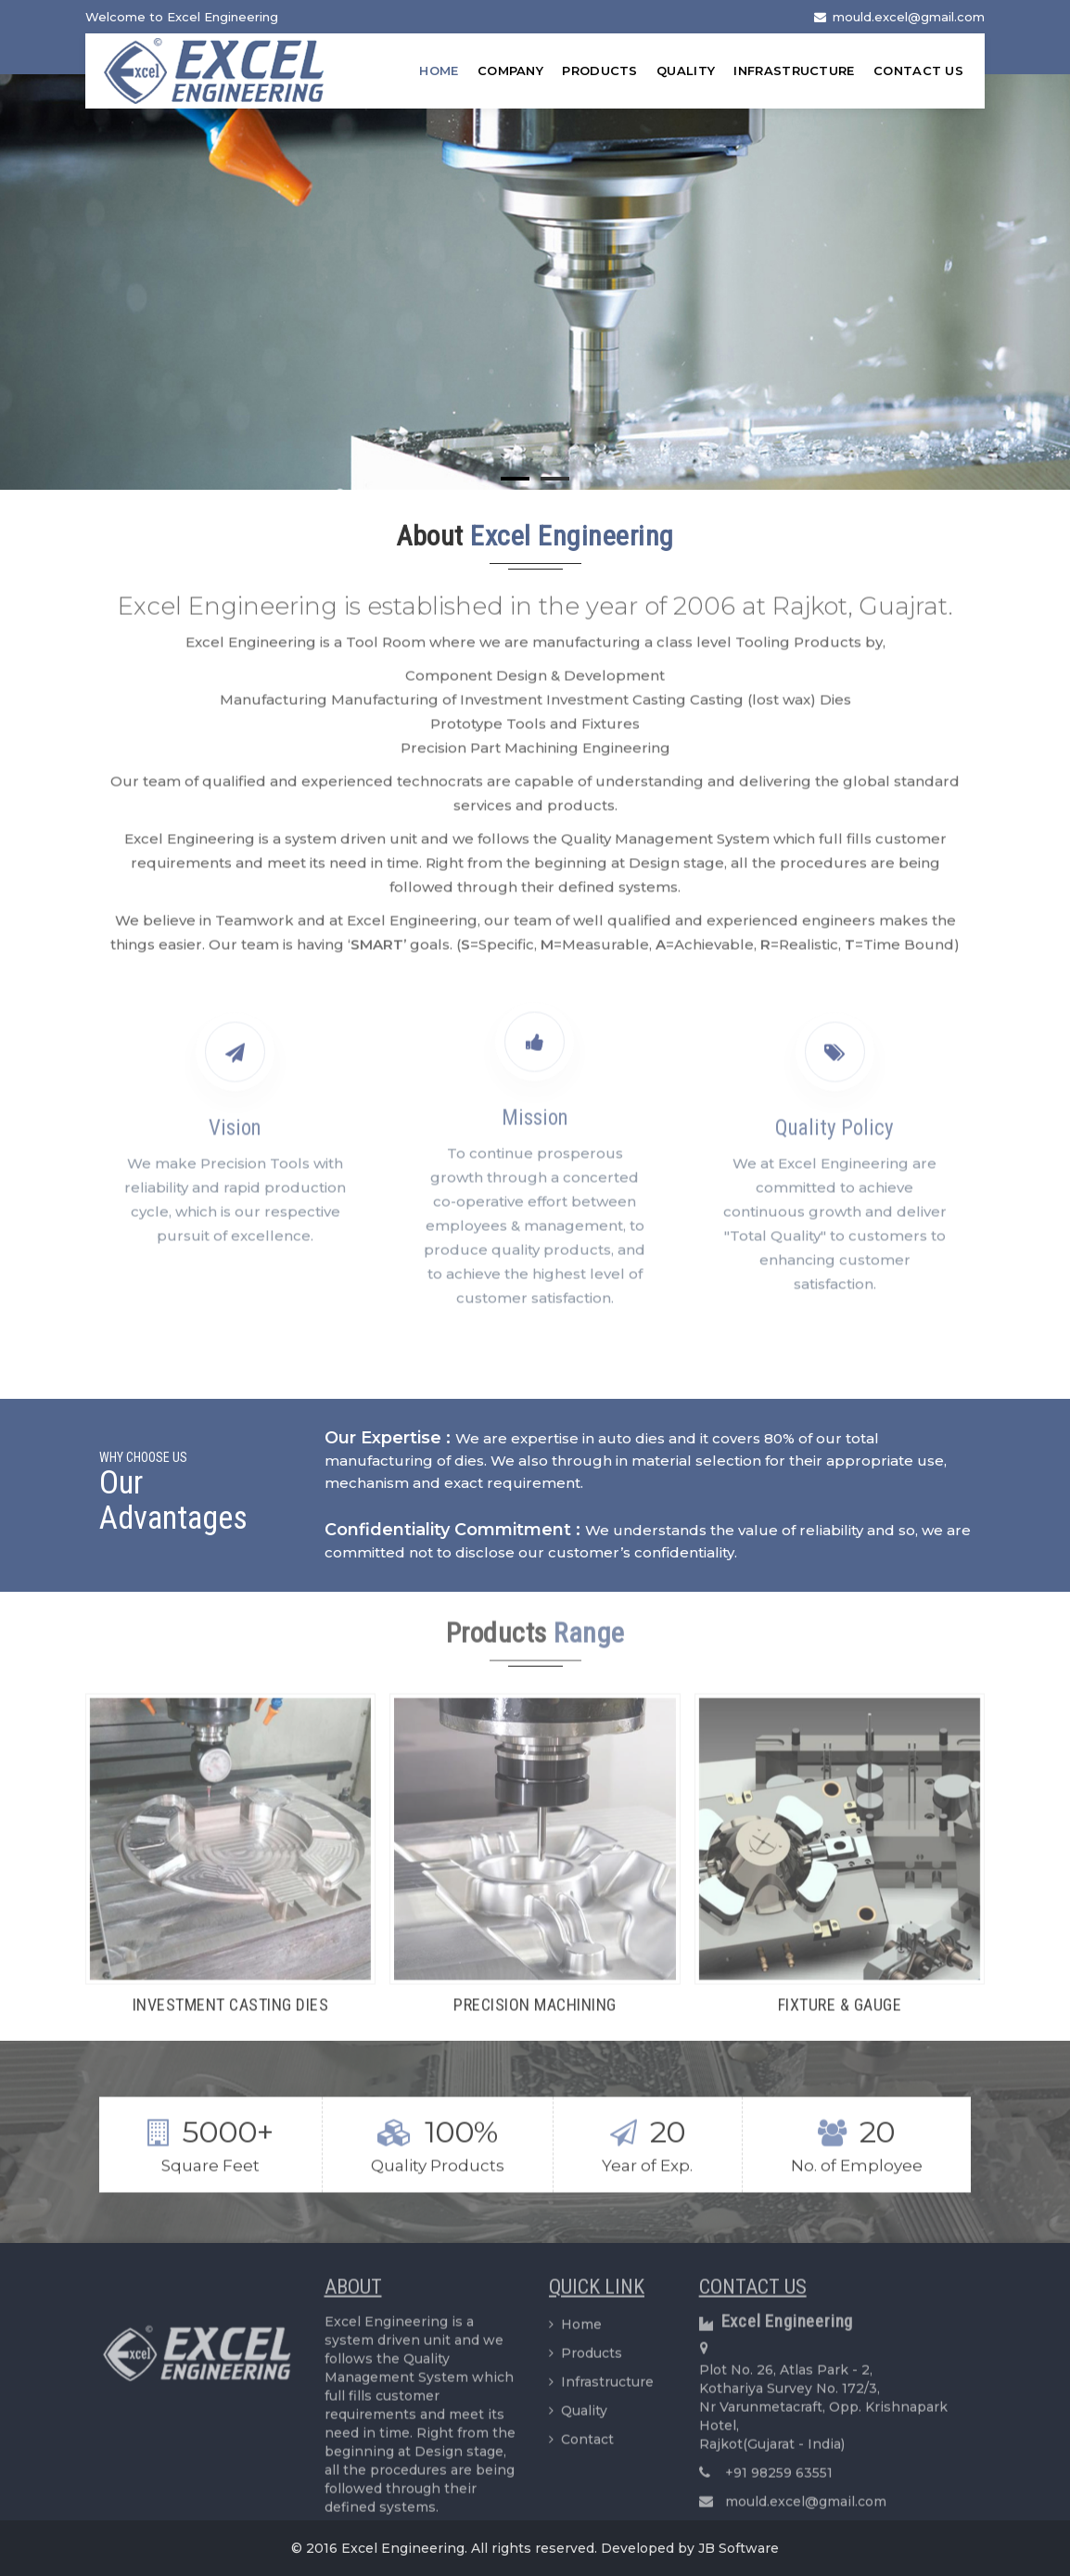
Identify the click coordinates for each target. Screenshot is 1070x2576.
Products (599, 70)
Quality (685, 70)
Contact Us (918, 70)
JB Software (738, 2548)
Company (510, 70)
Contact (581, 2449)
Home (438, 70)
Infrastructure (793, 70)
